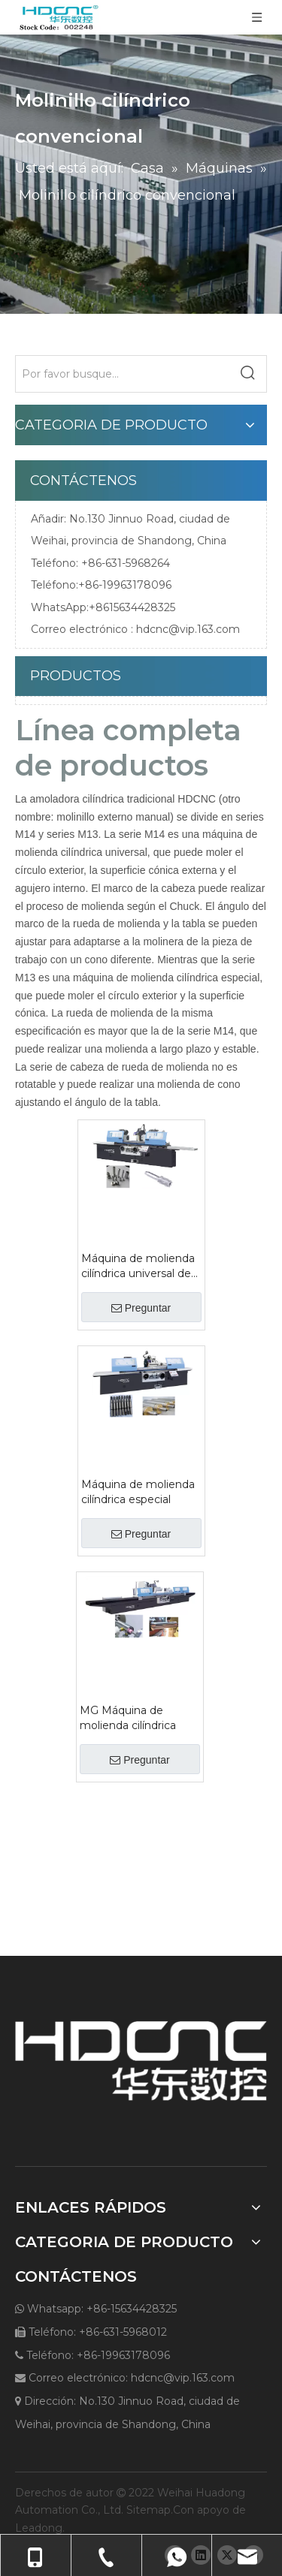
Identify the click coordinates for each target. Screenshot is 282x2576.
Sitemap (148, 2510)
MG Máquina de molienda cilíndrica (128, 1718)
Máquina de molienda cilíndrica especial (138, 1492)
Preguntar (141, 1308)
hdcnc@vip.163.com (188, 629)
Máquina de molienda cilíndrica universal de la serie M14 (138, 1266)
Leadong (38, 2528)
